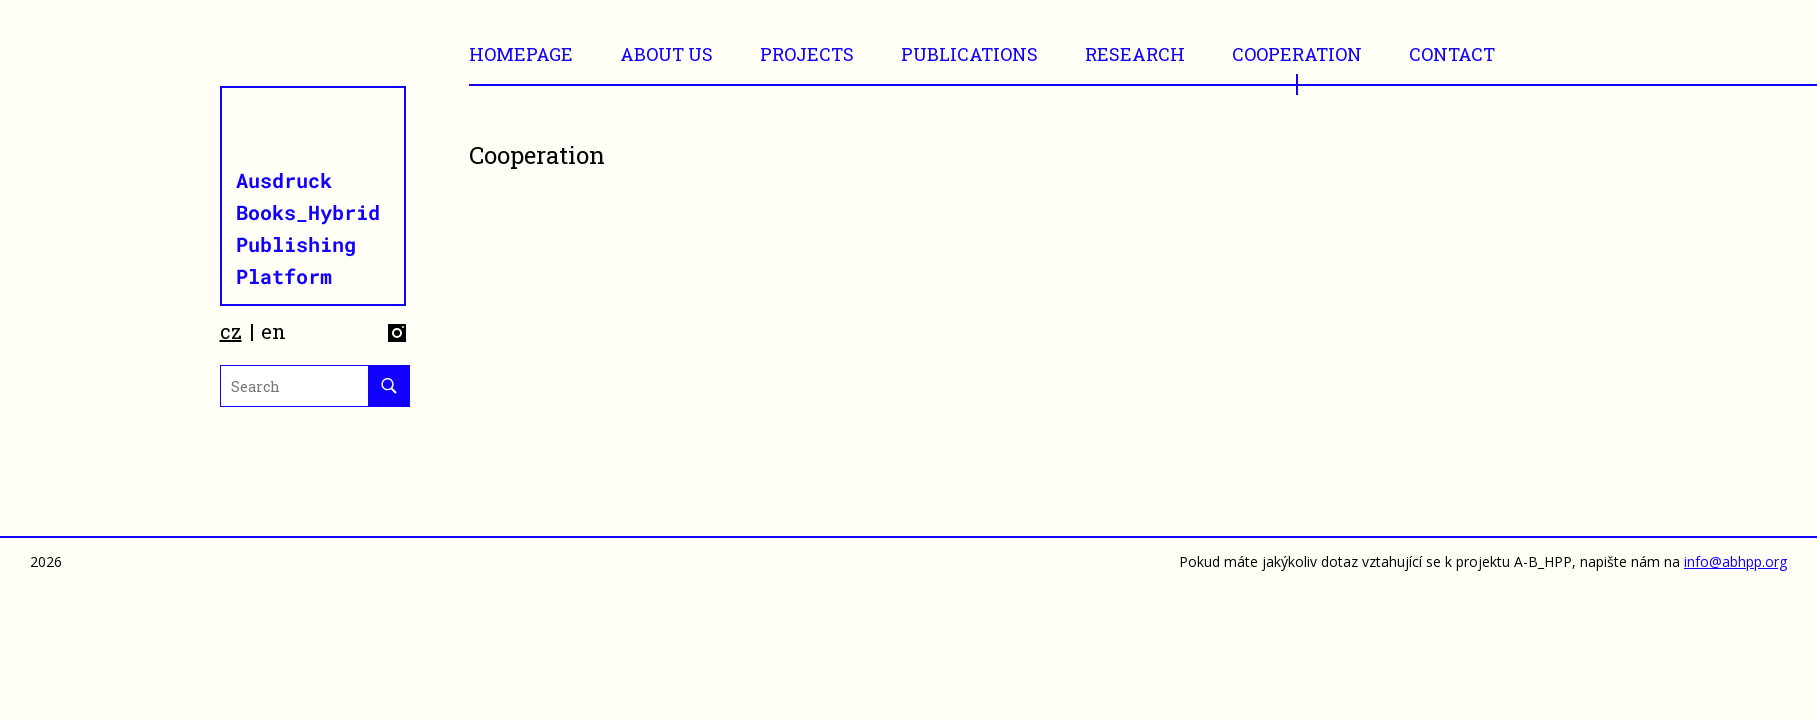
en (273, 331)
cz (231, 331)
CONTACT (1452, 54)
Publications (969, 54)
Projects (807, 54)
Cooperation (1297, 54)
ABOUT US (666, 54)
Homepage (521, 54)
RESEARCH (1135, 54)
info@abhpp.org (1735, 561)
